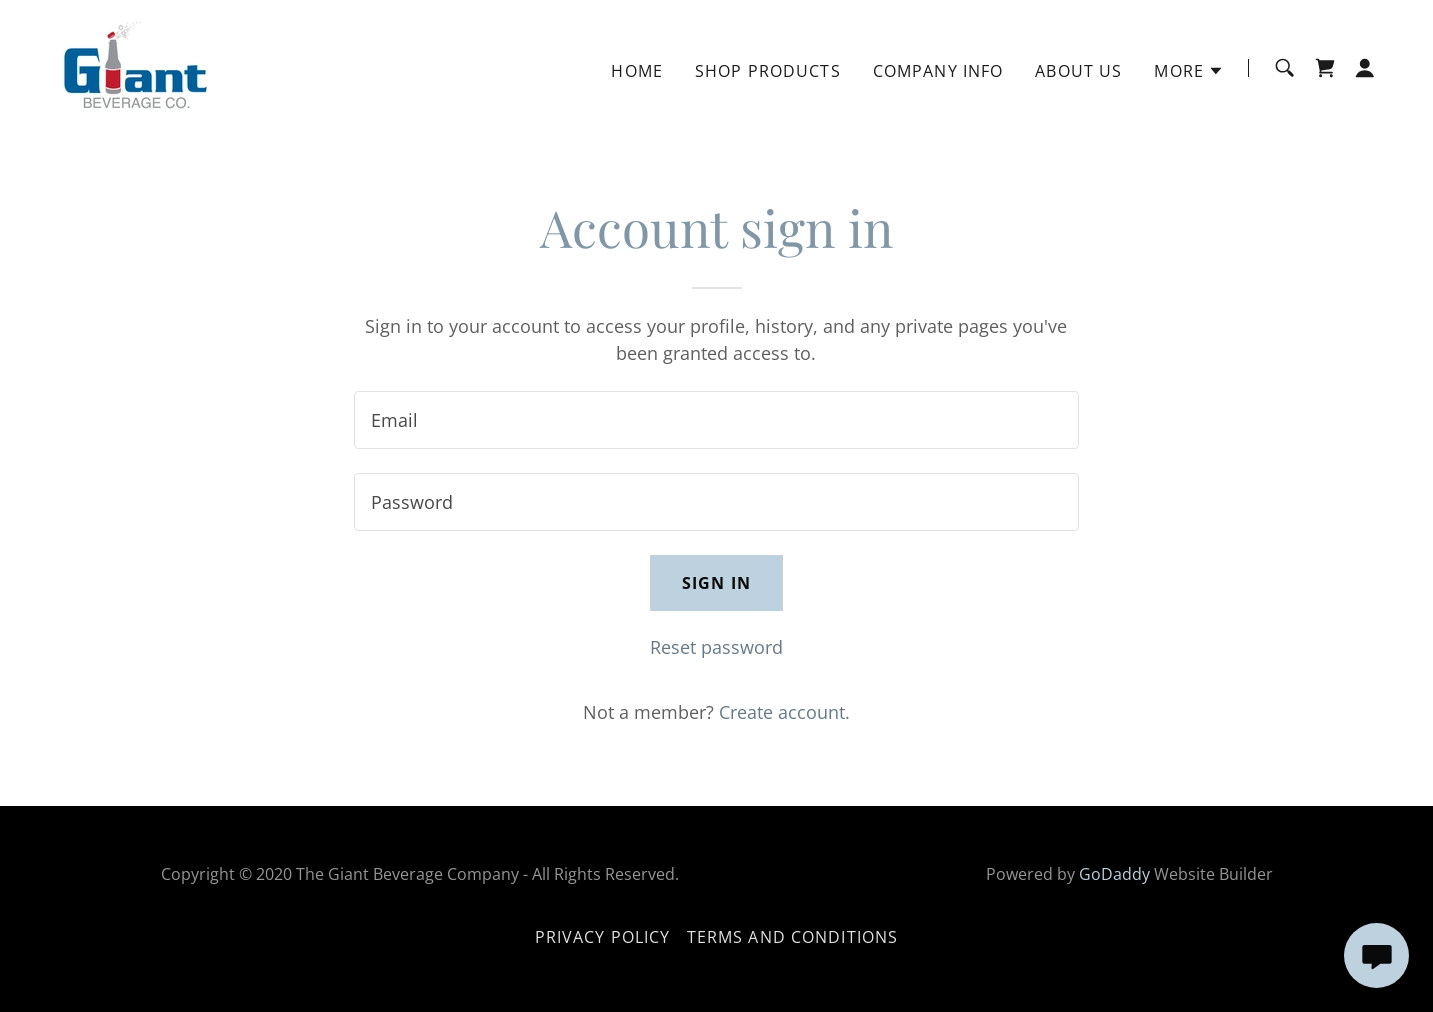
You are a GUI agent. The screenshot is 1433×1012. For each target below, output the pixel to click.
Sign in (716, 583)
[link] (132, 66)
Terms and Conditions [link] (793, 937)
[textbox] (716, 420)
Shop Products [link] (768, 71)
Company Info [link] (938, 71)
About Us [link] (1078, 71)
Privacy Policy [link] (603, 937)
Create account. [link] (784, 712)
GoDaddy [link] (1114, 874)
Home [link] (637, 71)
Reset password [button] (716, 647)
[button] (1189, 71)
